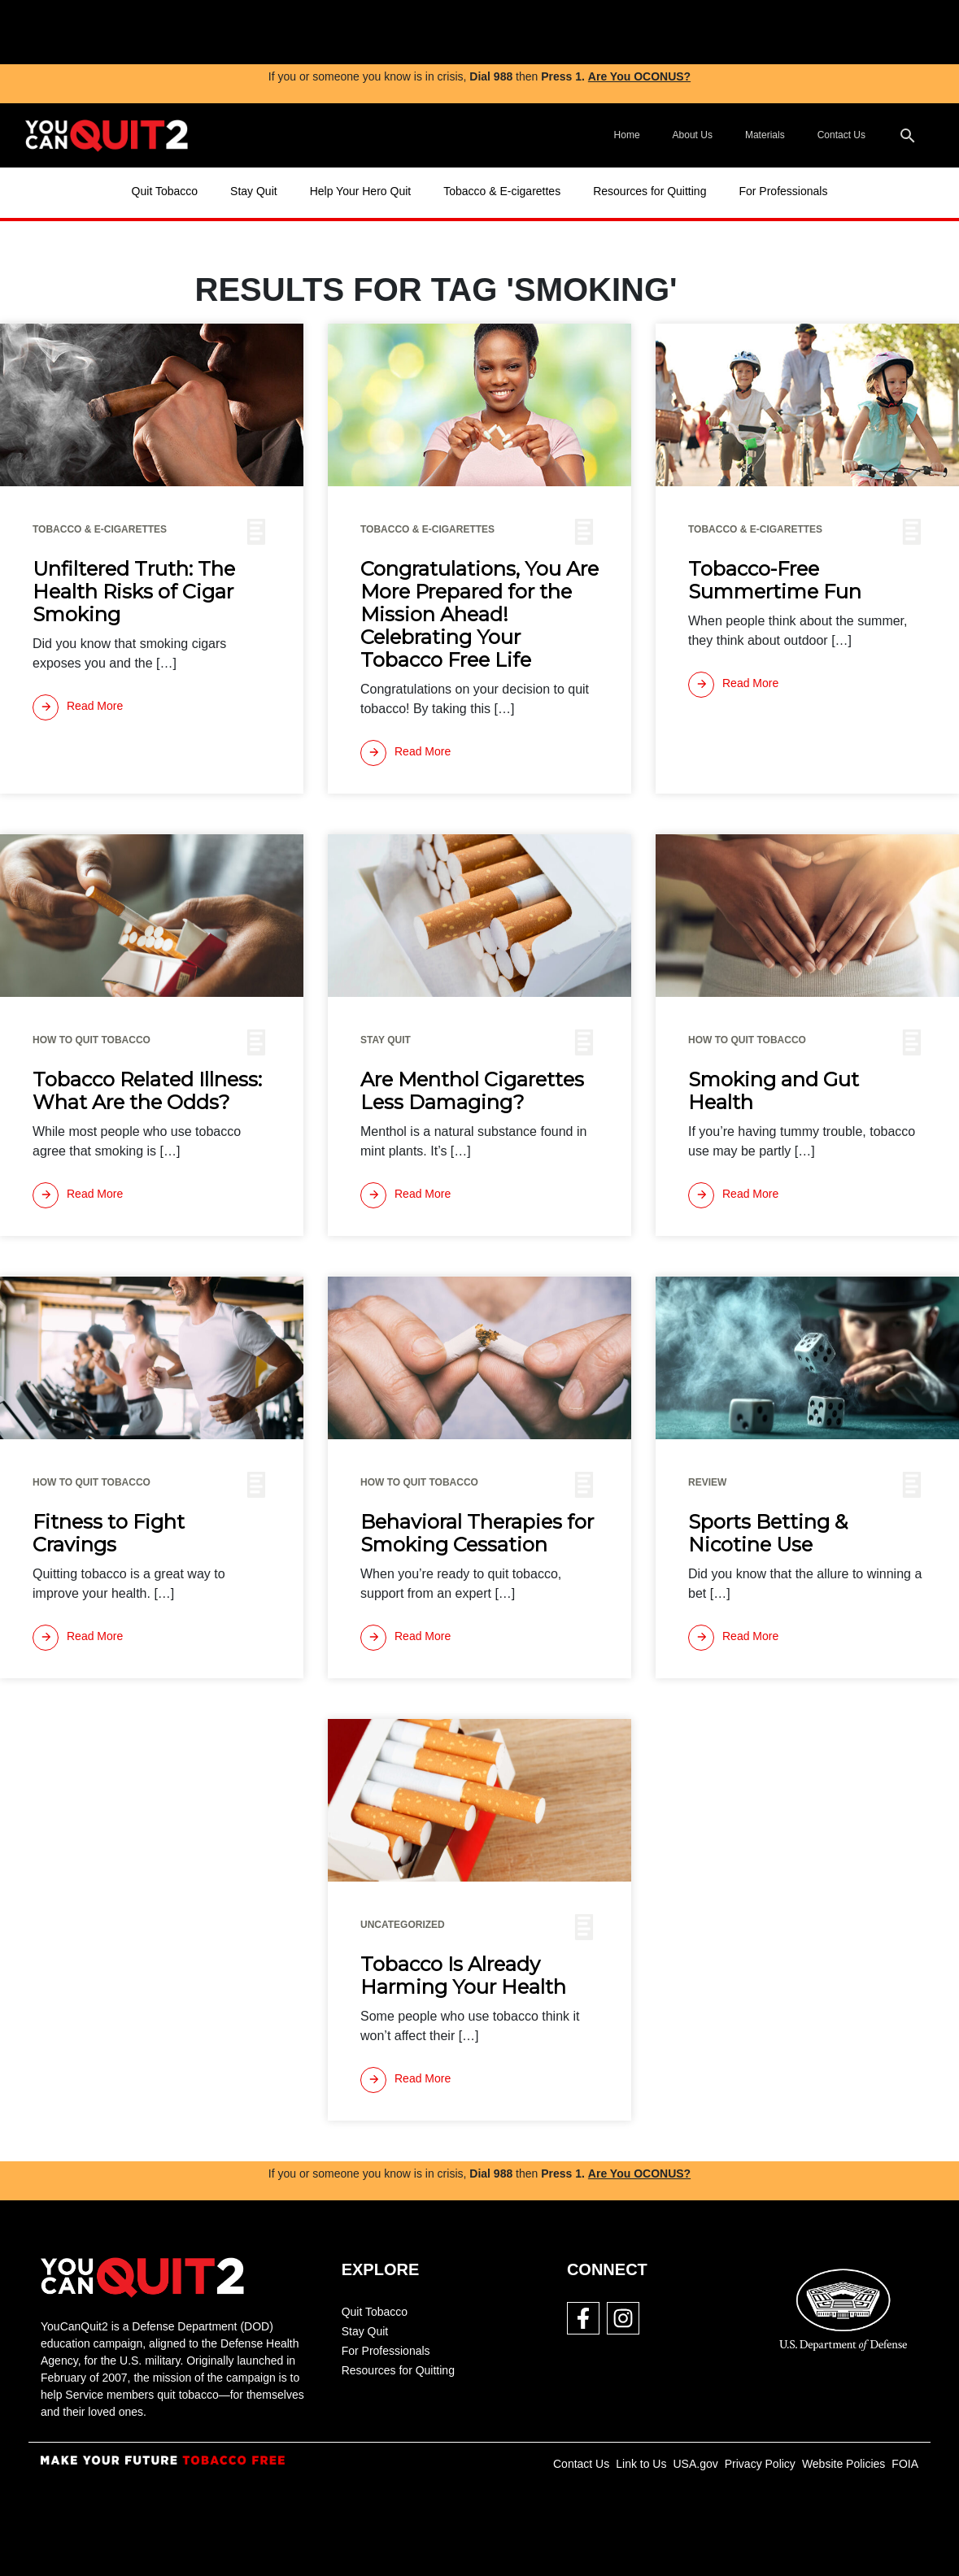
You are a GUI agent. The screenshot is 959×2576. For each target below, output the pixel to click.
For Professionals (783, 191)
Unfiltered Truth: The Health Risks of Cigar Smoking (134, 592)
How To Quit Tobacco (91, 1040)
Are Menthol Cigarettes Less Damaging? (472, 1091)
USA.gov (695, 2463)
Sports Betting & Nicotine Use (768, 1533)
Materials (765, 135)
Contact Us (841, 135)
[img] (350, 32)
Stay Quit (253, 191)
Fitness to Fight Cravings (109, 1533)
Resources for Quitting (649, 191)
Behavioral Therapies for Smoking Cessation (477, 1533)
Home (627, 135)
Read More (78, 707)
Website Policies (843, 2463)
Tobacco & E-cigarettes (501, 191)
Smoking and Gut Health (773, 1091)
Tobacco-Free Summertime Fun (774, 580)
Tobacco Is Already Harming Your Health (463, 1976)
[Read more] (78, 707)
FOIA (904, 2463)
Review (707, 1482)
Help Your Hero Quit (361, 191)
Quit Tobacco (165, 191)
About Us (693, 135)
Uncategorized (402, 1924)
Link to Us (641, 2463)
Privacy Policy (760, 2463)
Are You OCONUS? (639, 76)
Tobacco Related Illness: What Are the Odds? (147, 1091)
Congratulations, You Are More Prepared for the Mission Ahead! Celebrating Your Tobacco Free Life (479, 615)
